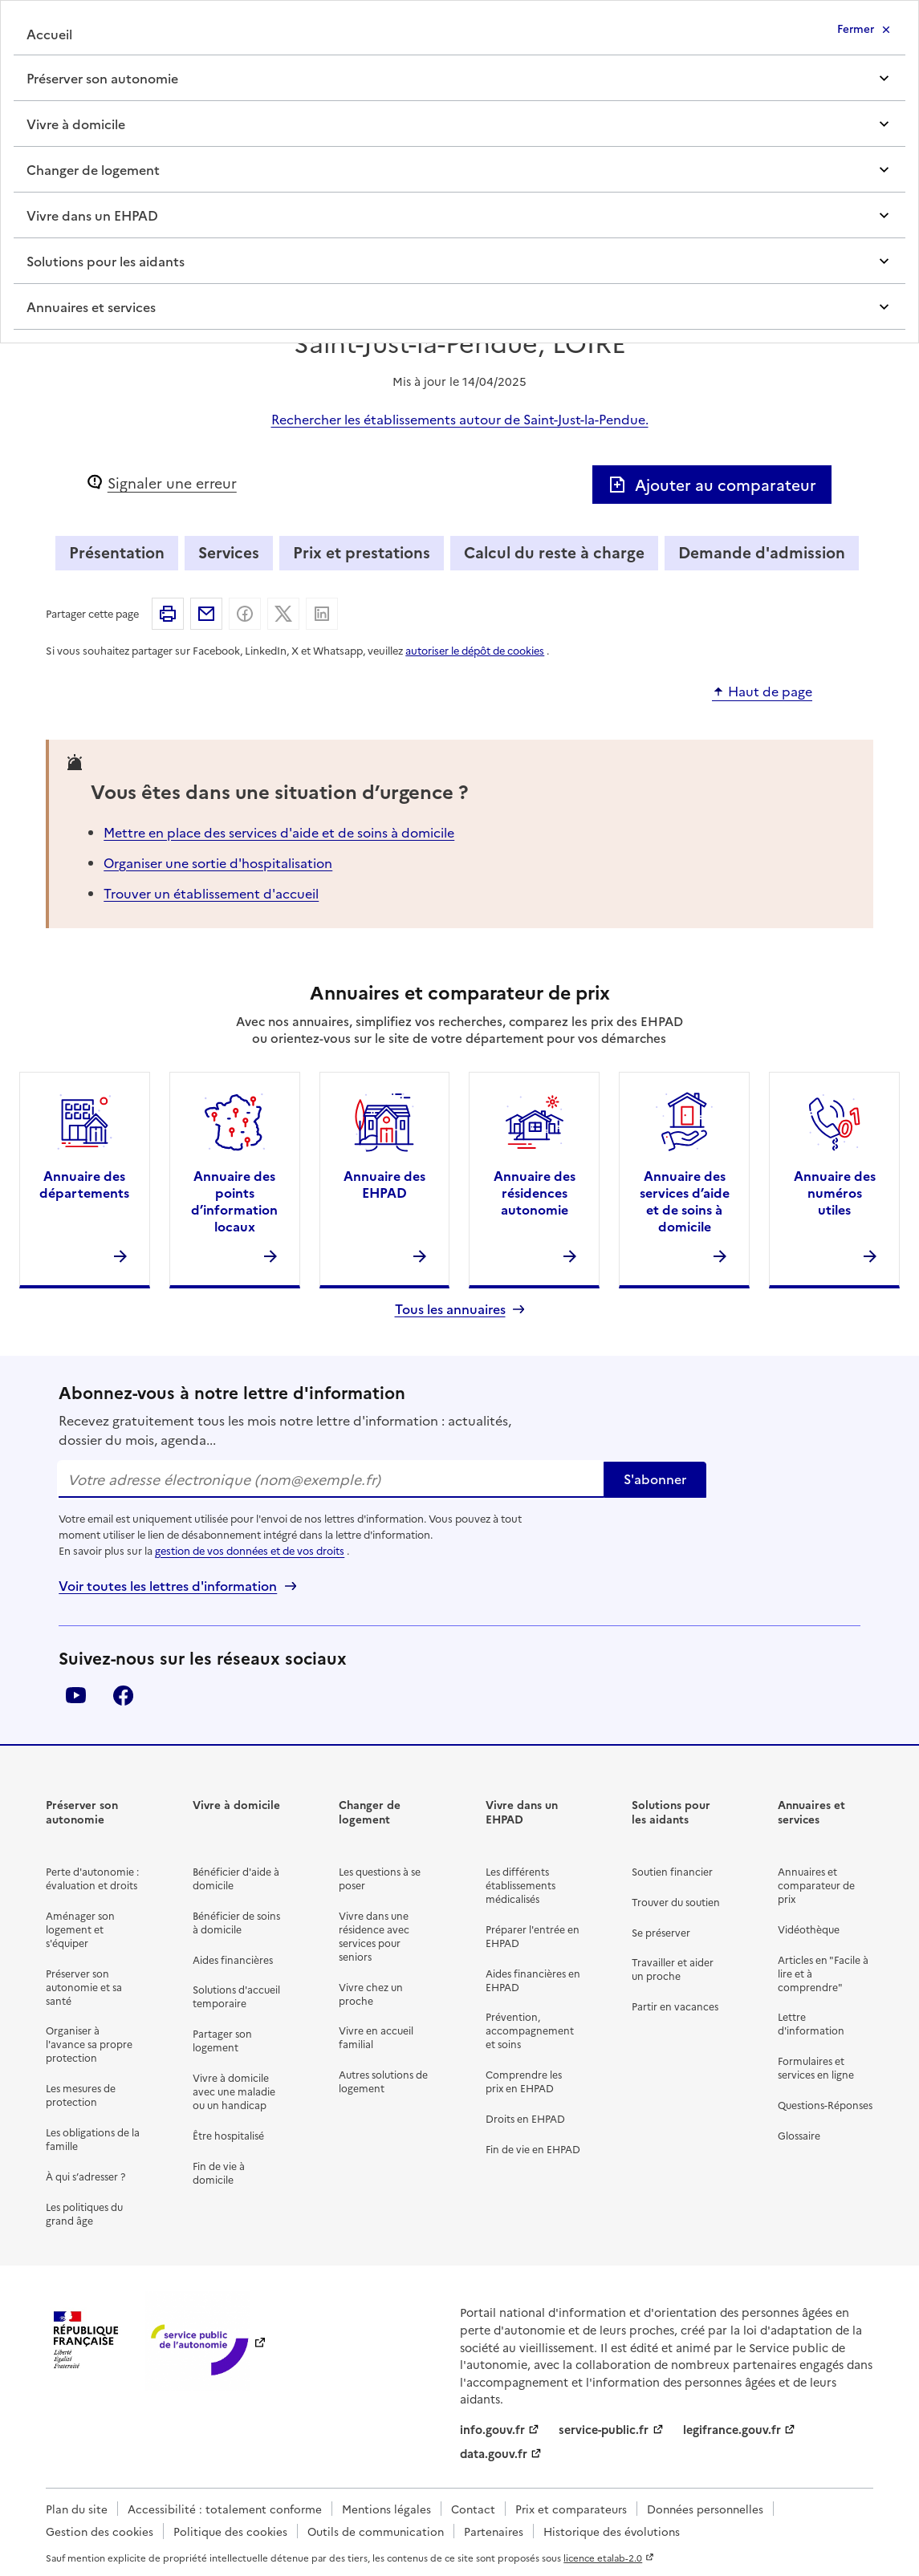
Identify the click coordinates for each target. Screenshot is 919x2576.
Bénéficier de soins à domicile (236, 1922)
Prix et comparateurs (571, 2508)
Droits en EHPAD (525, 2118)
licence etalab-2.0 (602, 2557)
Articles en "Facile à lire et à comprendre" (823, 1973)
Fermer (855, 28)
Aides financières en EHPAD (533, 1980)
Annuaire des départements (84, 1183)
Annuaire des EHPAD (384, 1183)
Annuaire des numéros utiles (835, 1192)
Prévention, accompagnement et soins (530, 2030)
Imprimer (168, 613)
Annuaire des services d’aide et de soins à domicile (685, 1200)
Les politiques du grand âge (84, 2213)
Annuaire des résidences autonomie (534, 1192)
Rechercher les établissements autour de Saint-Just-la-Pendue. (460, 419)
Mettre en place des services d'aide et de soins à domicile (279, 832)
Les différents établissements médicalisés (520, 1884)
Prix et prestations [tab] (361, 551)
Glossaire (799, 2135)
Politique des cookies (230, 2531)
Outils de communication (375, 2531)
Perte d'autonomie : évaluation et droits (92, 1878)
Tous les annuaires (450, 1308)
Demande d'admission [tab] (761, 551)
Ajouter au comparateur (712, 484)
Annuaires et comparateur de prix (816, 1884)
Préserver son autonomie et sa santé (84, 1986)
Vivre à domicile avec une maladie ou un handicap (234, 2091)
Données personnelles (705, 2508)
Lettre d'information (811, 2023)
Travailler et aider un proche (673, 1968)
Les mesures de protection (81, 2094)
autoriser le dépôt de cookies (474, 650)
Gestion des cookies (99, 2531)
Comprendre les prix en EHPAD (524, 2081)
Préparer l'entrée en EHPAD (532, 1935)
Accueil (49, 34)
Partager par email (206, 613)
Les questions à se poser (380, 1878)
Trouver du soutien (676, 1902)
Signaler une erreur (172, 483)
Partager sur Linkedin (322, 613)
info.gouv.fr (492, 2429)
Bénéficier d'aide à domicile (236, 1878)
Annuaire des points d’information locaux (234, 1200)
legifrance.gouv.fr (732, 2429)
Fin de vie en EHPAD (533, 2149)
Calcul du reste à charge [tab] (554, 551)
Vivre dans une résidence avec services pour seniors (374, 1936)
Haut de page (770, 692)
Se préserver (661, 1932)
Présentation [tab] (117, 551)
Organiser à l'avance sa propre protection (89, 2043)
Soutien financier (672, 1871)
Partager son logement (222, 2040)
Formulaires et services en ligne (816, 2067)
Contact (473, 2508)
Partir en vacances (675, 2006)
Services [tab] (228, 551)
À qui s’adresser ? (85, 2176)
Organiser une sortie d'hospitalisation (218, 862)
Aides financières (233, 1959)
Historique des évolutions (611, 2531)
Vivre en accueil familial (376, 2037)
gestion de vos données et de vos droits (249, 1550)
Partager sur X (283, 613)
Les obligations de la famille (93, 2138)
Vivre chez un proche (371, 1993)
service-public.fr (604, 2429)
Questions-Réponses (825, 2105)
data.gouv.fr (493, 2453)
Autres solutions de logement (383, 2081)
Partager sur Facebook (245, 613)
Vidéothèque (809, 1929)
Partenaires (493, 2531)
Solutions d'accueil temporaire (236, 1996)
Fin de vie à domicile (219, 2172)
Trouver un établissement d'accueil (211, 893)
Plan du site (77, 2508)
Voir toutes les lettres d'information (168, 1585)
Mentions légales (386, 2508)
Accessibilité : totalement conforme (225, 2508)
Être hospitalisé (228, 2135)
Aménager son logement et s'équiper (80, 1929)
